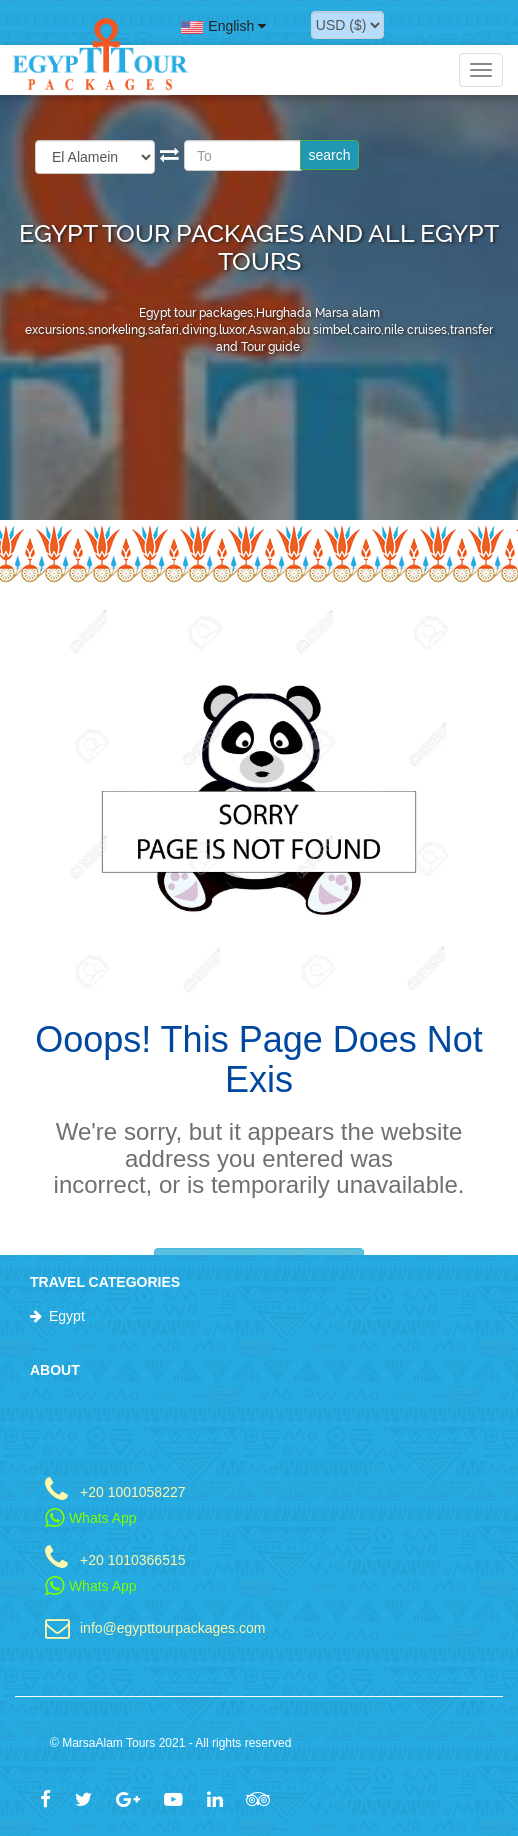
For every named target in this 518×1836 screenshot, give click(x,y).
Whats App (91, 1518)
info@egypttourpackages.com (172, 1627)
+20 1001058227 (133, 1491)
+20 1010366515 (133, 1559)
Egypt (67, 1316)
